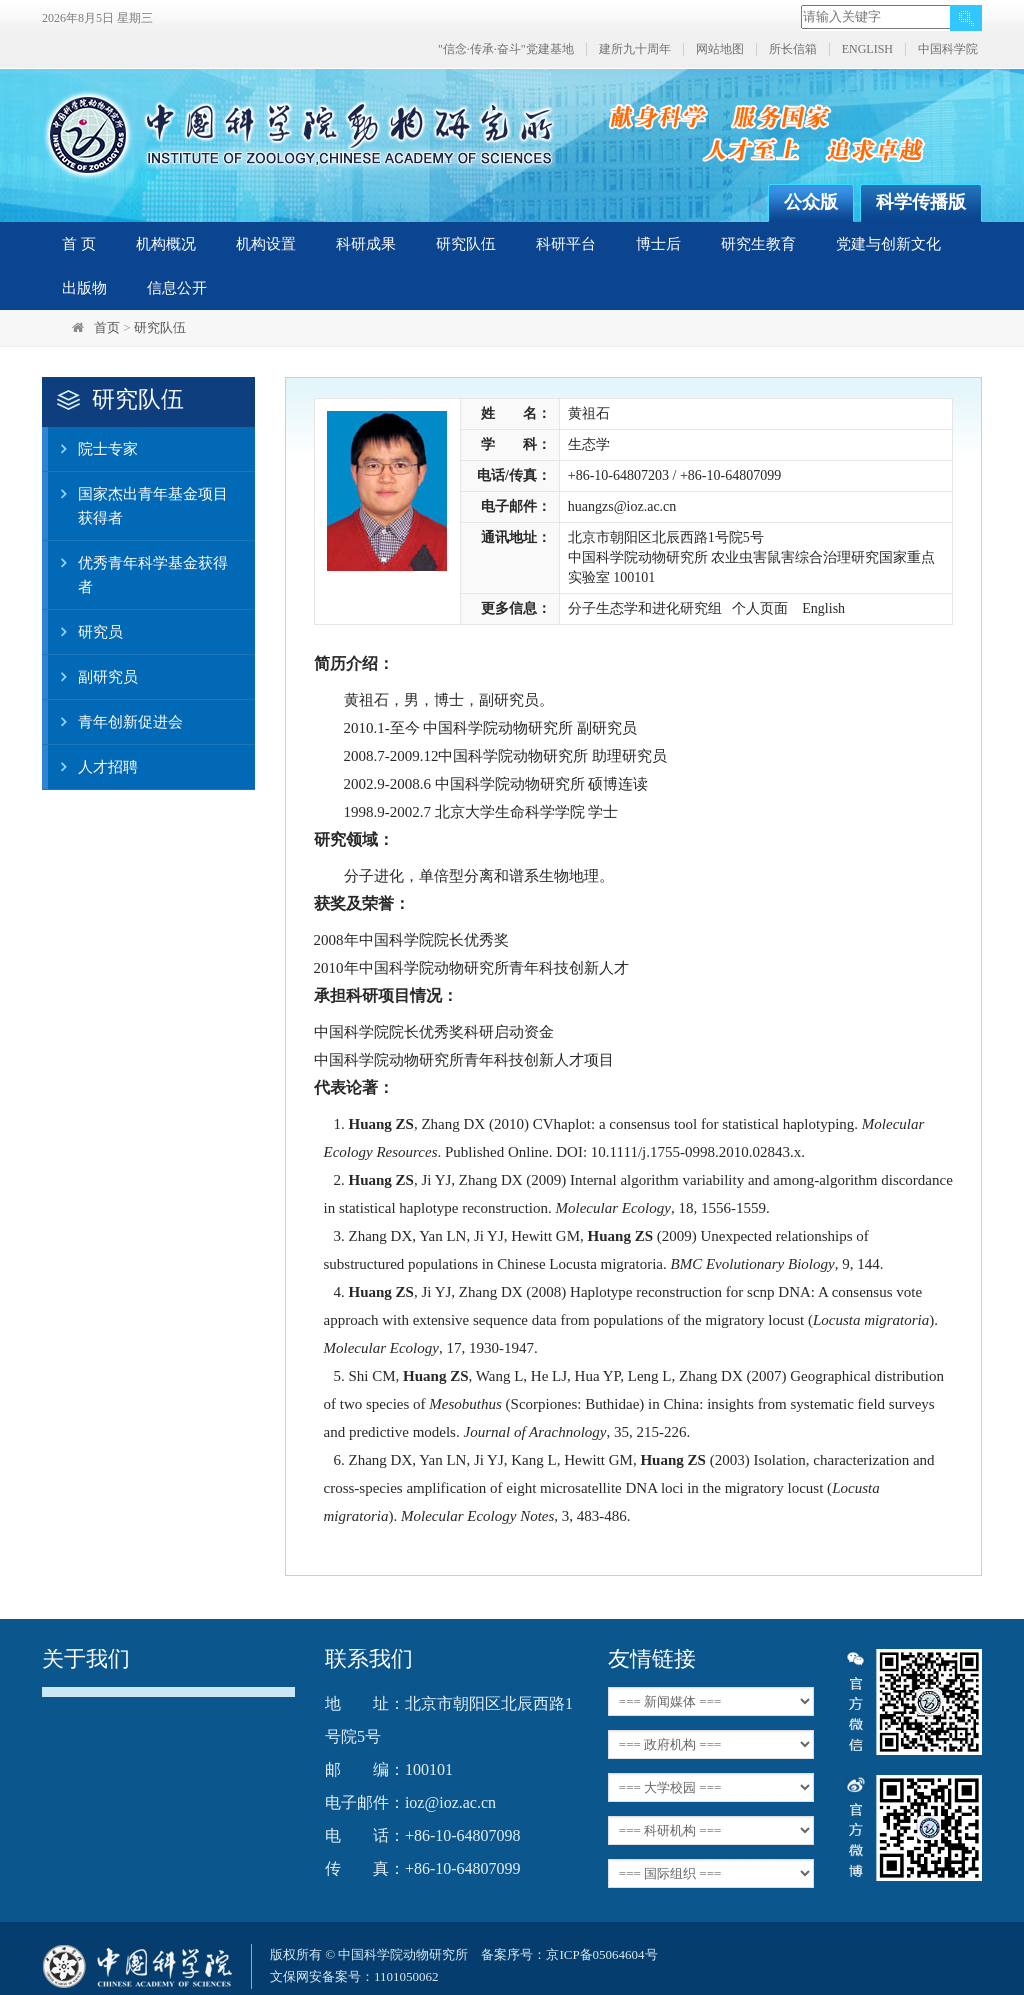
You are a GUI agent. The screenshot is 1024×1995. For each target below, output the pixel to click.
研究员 (85, 632)
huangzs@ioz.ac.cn (622, 506)
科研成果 (366, 244)
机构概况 (166, 244)
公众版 (811, 202)
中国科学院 (948, 49)
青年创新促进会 (115, 722)
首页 (107, 327)
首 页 (79, 244)
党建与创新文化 (888, 244)
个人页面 (760, 608)
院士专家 (93, 449)
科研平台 (566, 244)
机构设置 (266, 244)
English (823, 608)
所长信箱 (793, 49)
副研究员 (93, 677)
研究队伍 (466, 244)
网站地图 (720, 49)
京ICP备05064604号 (601, 1954)
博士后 (658, 244)
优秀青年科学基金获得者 (138, 568)
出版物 (84, 288)
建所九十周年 (635, 49)
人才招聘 (93, 767)
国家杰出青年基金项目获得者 (138, 499)
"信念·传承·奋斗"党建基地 (506, 49)
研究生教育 (758, 244)
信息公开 (177, 288)
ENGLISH (867, 49)
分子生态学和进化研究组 (645, 608)
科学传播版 (921, 202)
